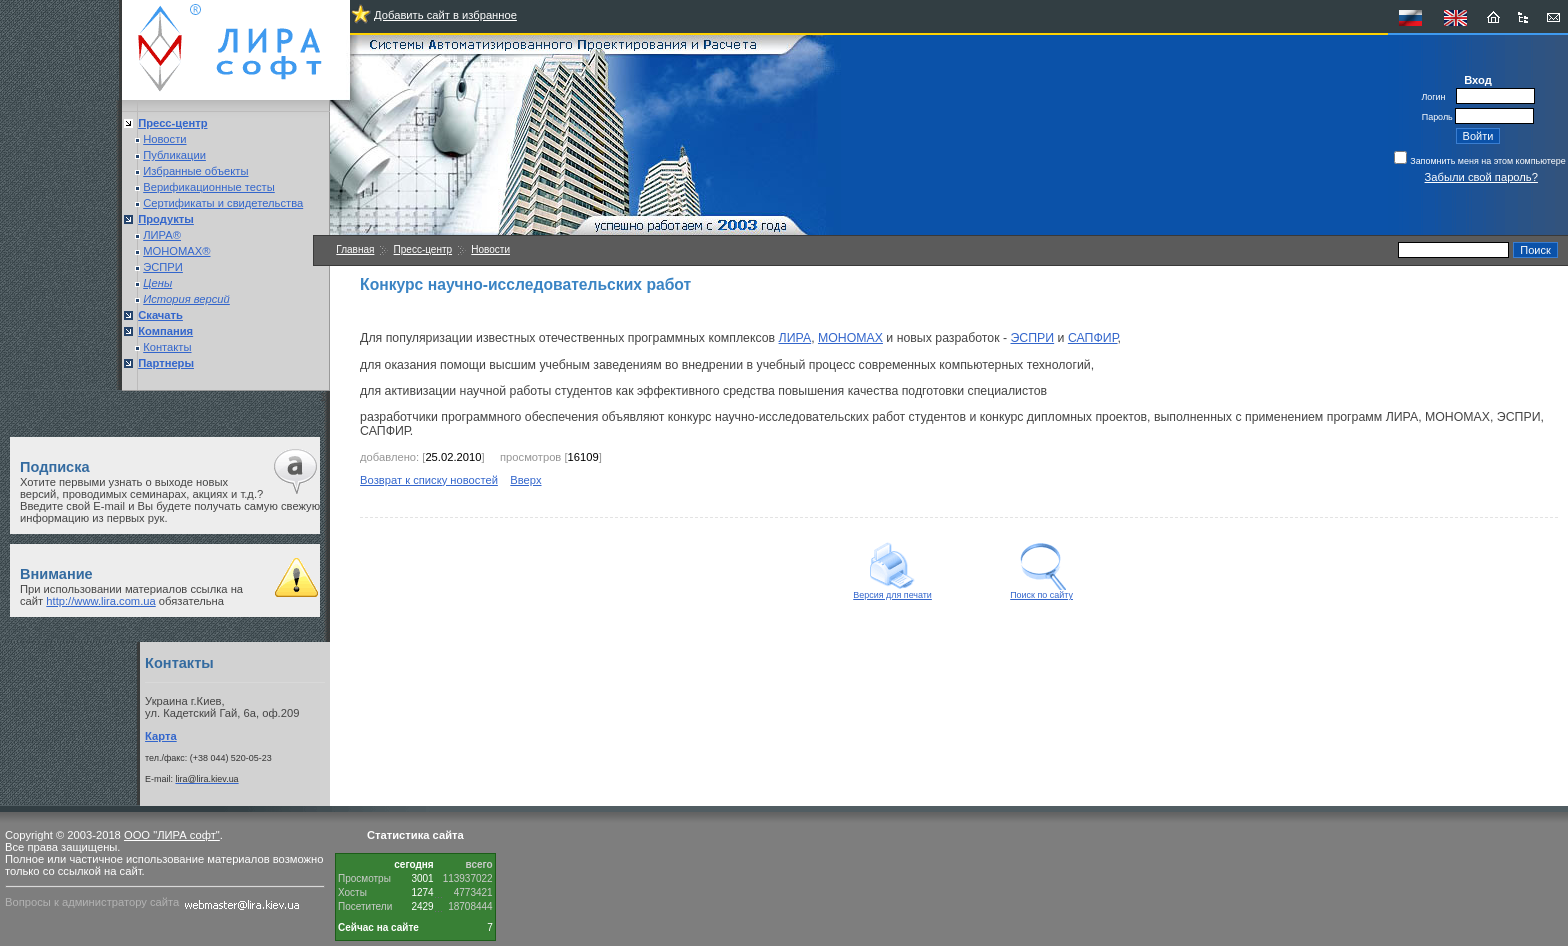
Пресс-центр (423, 249)
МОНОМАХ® (176, 251)
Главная (355, 249)
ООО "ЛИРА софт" (172, 835)
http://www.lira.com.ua (100, 601)
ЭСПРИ (163, 267)
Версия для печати (892, 591)
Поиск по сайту (1041, 591)
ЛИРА (795, 338)
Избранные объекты (195, 171)
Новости (164, 139)
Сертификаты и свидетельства (223, 203)
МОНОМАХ (850, 338)
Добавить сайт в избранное (445, 15)
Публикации (174, 155)
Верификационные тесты (209, 187)
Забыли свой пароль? (1481, 177)
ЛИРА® (162, 235)
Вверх (525, 480)
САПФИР (1093, 338)
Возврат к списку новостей (429, 480)
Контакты (167, 347)
